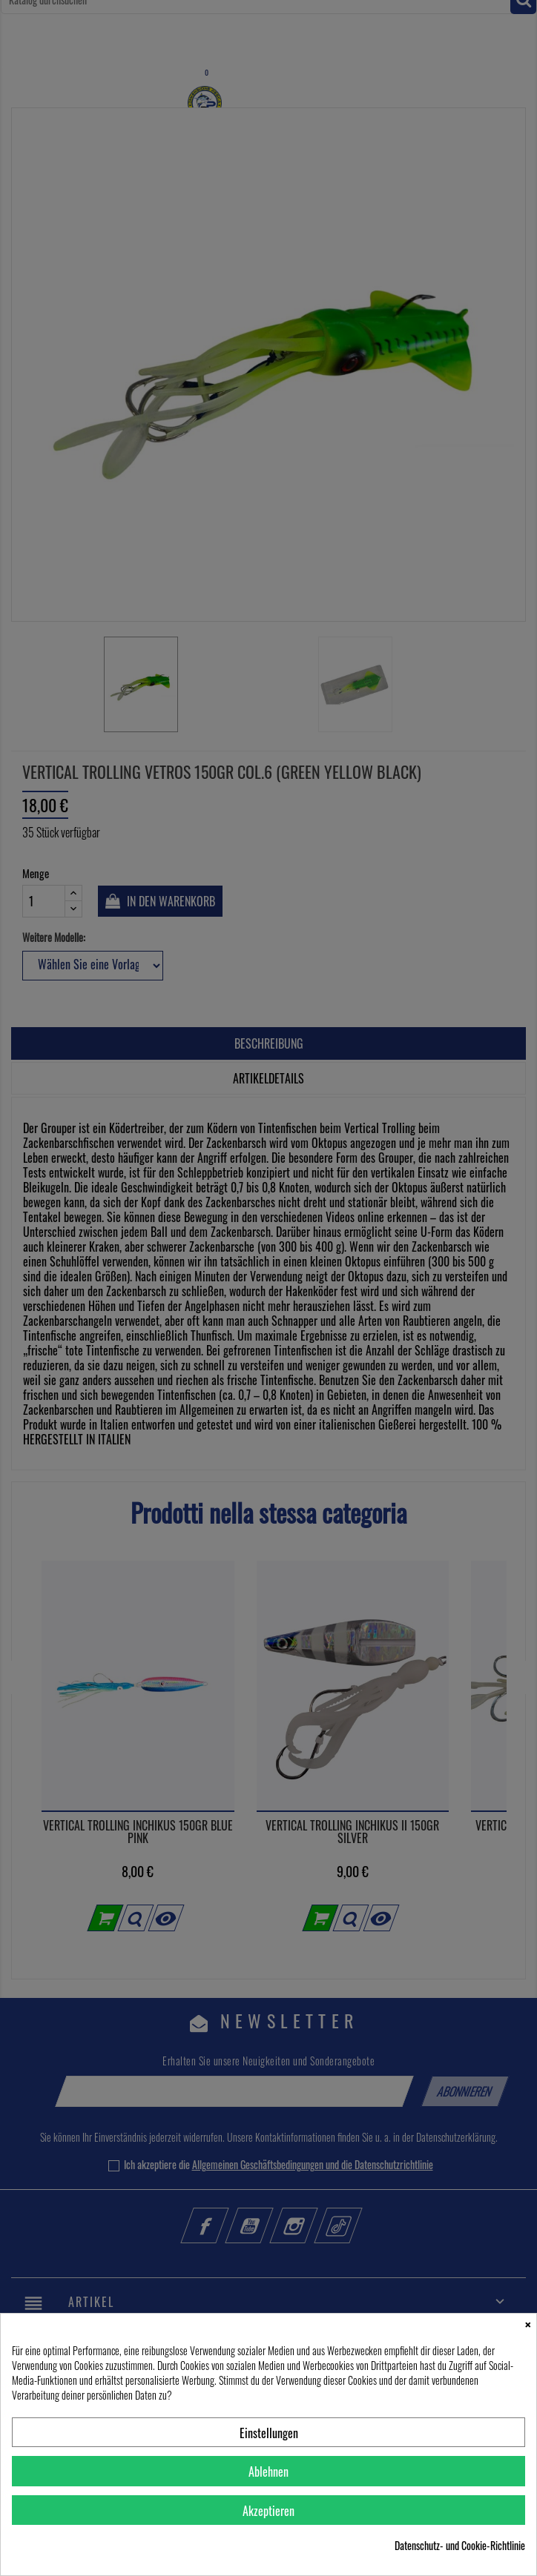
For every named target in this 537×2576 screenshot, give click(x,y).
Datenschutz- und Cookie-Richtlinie (460, 2545)
